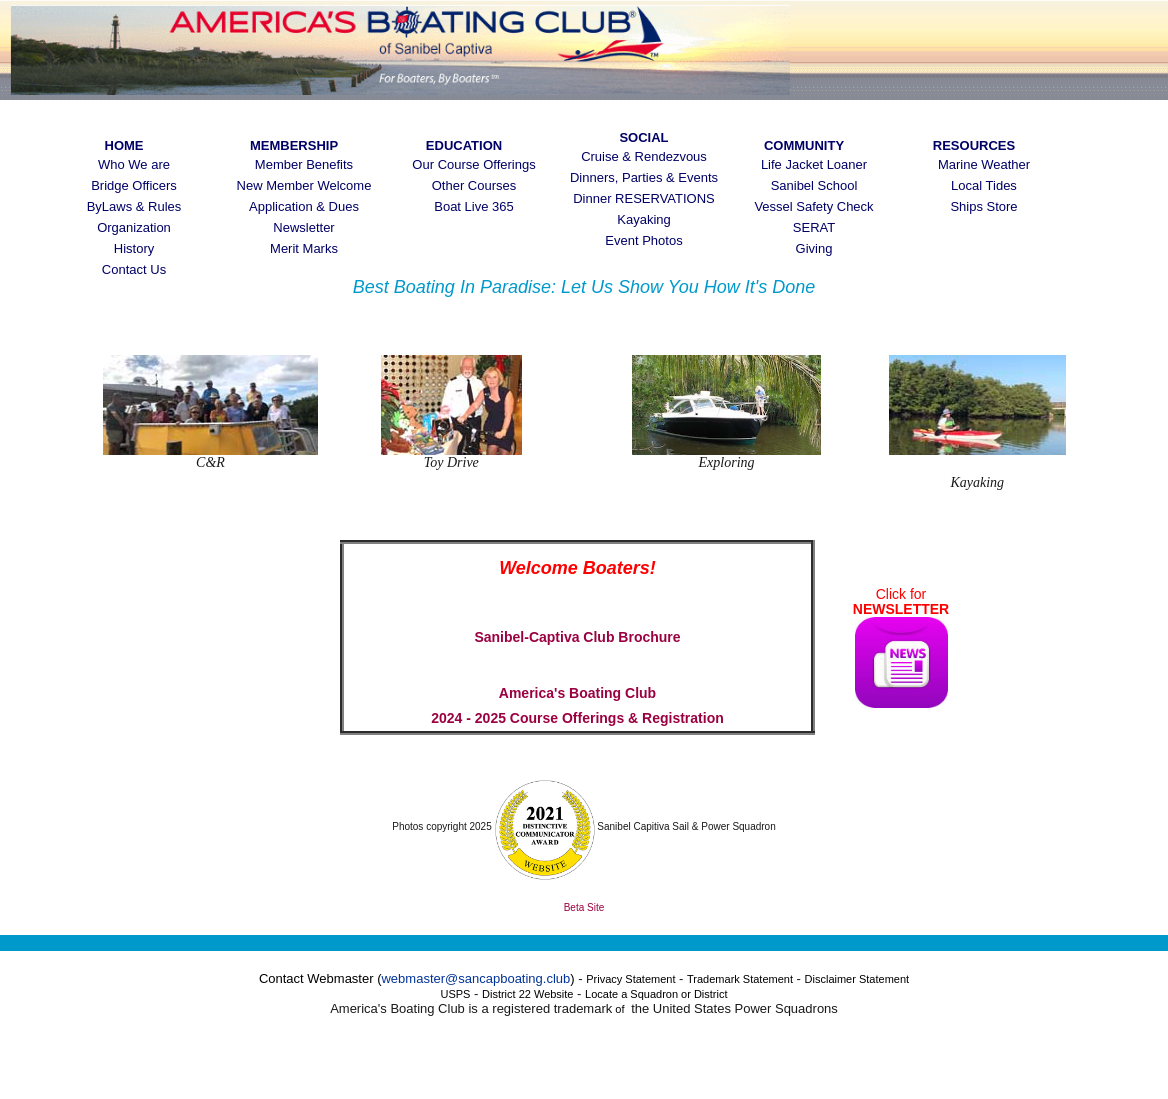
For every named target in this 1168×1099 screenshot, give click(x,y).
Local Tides (984, 185)
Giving (814, 248)
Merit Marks (304, 248)
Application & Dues (304, 206)
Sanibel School (814, 185)
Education (464, 145)
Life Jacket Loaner (814, 164)
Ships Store (983, 206)
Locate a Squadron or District (656, 994)
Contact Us (134, 269)
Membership (304, 145)
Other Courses (474, 185)
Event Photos (643, 240)
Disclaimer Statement (857, 979)
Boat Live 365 (474, 206)
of (619, 1009)
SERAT (814, 227)
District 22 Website (528, 994)
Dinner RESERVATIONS (644, 198)
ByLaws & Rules (134, 206)
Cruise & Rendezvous (644, 156)
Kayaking (643, 219)
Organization (134, 227)
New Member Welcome (304, 185)
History (134, 248)
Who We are (134, 164)
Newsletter (303, 227)
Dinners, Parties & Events (644, 177)
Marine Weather (984, 164)
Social (643, 137)
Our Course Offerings (473, 164)
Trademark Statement (740, 979)
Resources (974, 145)
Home (124, 145)
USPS (455, 994)
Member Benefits (304, 164)
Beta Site (584, 907)
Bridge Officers (134, 185)
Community (804, 145)
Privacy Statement (630, 979)
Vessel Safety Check (813, 206)
